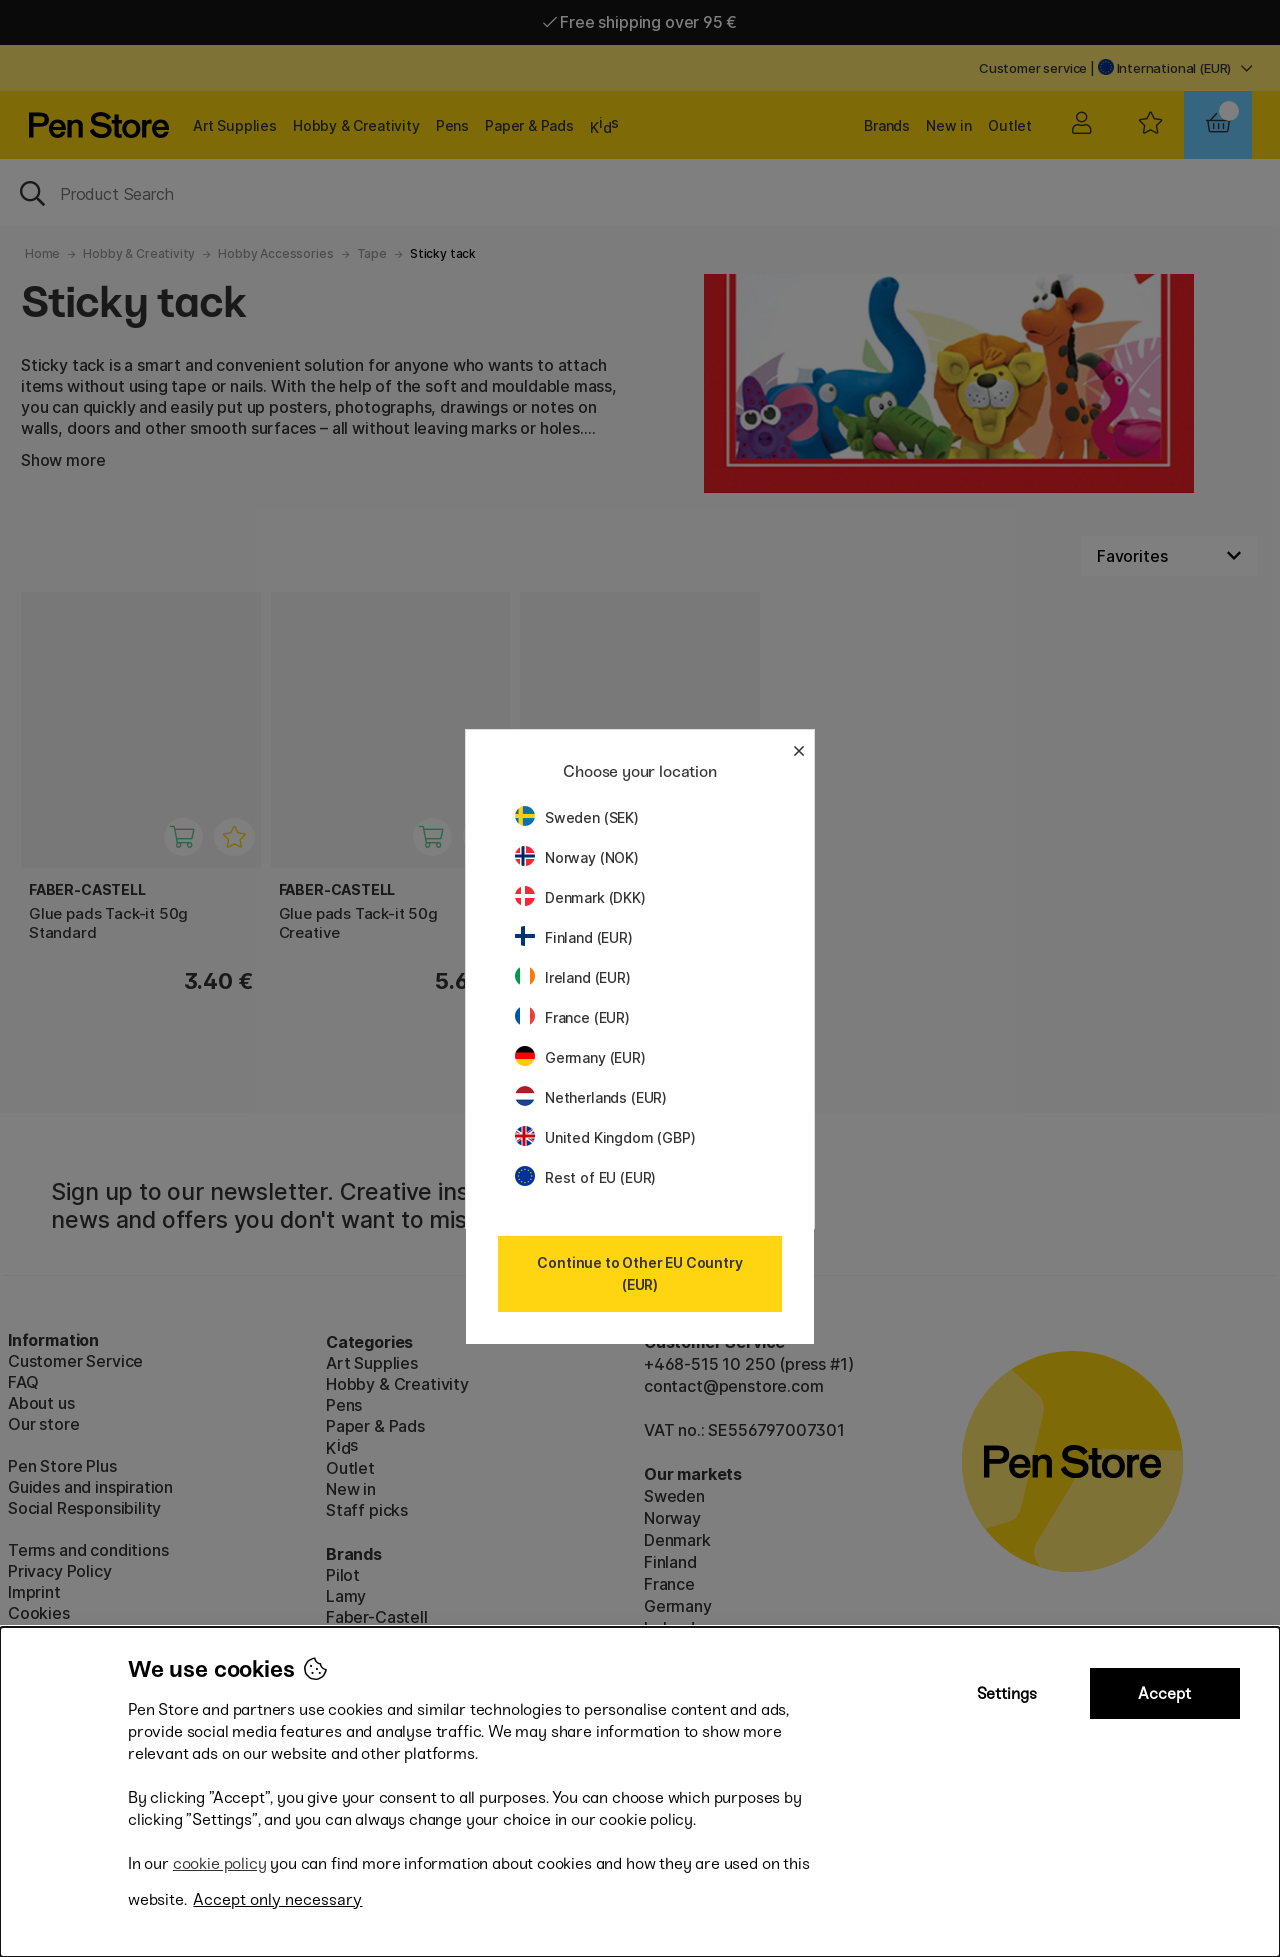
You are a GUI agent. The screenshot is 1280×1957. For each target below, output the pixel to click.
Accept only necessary (277, 1899)
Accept (1164, 1693)
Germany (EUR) (580, 1057)
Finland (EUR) (574, 937)
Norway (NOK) (577, 857)
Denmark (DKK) (580, 897)
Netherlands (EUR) (591, 1097)
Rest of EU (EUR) (585, 1177)
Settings (1007, 1693)
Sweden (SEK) (577, 817)
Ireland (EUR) (573, 977)
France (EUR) (572, 1017)
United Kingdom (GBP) (605, 1137)
